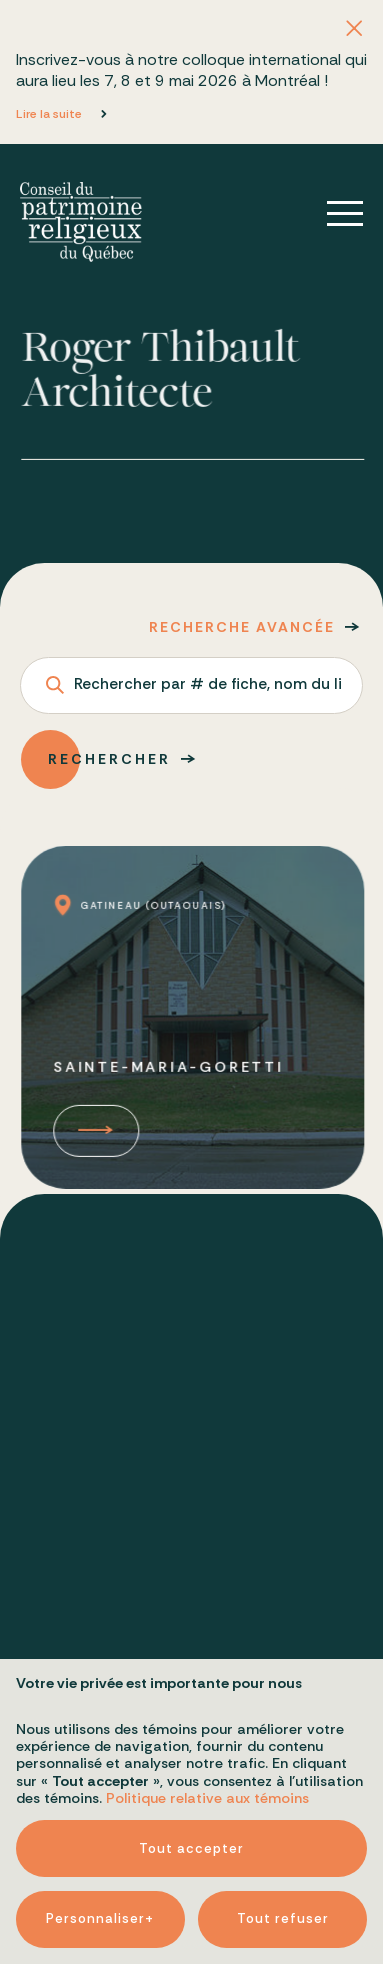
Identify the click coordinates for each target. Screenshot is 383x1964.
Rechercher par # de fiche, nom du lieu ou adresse (207, 685)
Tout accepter (191, 1703)
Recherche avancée (242, 627)
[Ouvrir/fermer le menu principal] (331, 214)
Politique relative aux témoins (207, 1653)
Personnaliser (100, 1774)
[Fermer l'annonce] (354, 29)
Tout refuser (283, 1773)
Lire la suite (49, 114)
